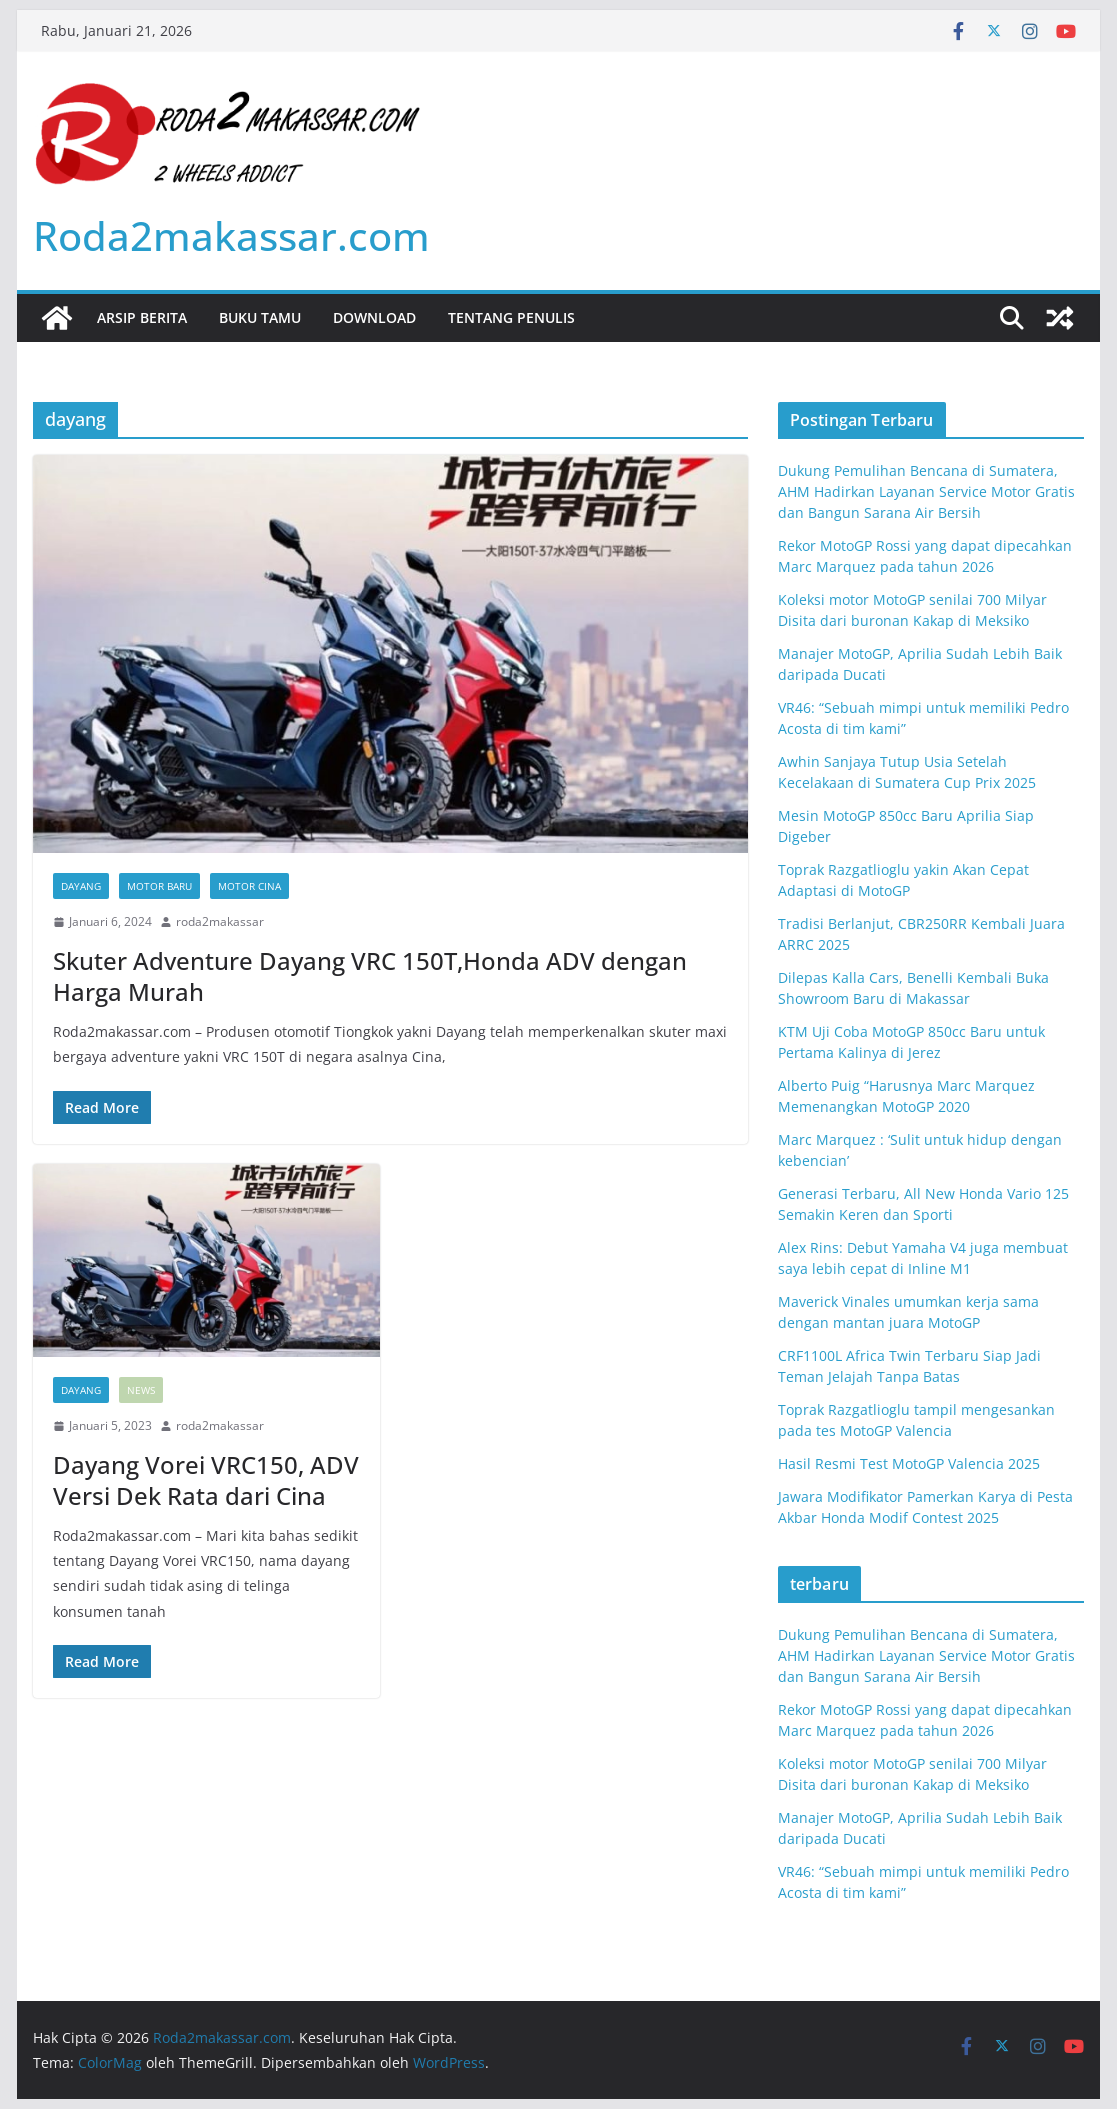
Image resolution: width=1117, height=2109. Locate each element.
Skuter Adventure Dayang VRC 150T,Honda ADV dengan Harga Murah (370, 976)
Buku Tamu (260, 317)
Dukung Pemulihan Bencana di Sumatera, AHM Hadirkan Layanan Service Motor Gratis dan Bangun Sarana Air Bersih (926, 491)
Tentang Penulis (511, 317)
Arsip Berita (142, 317)
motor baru (159, 886)
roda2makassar (220, 921)
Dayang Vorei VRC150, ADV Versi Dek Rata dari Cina (206, 1480)
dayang (81, 886)
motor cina (249, 886)
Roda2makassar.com (231, 235)
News (141, 1390)
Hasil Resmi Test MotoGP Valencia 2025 (909, 1463)
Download (374, 317)
